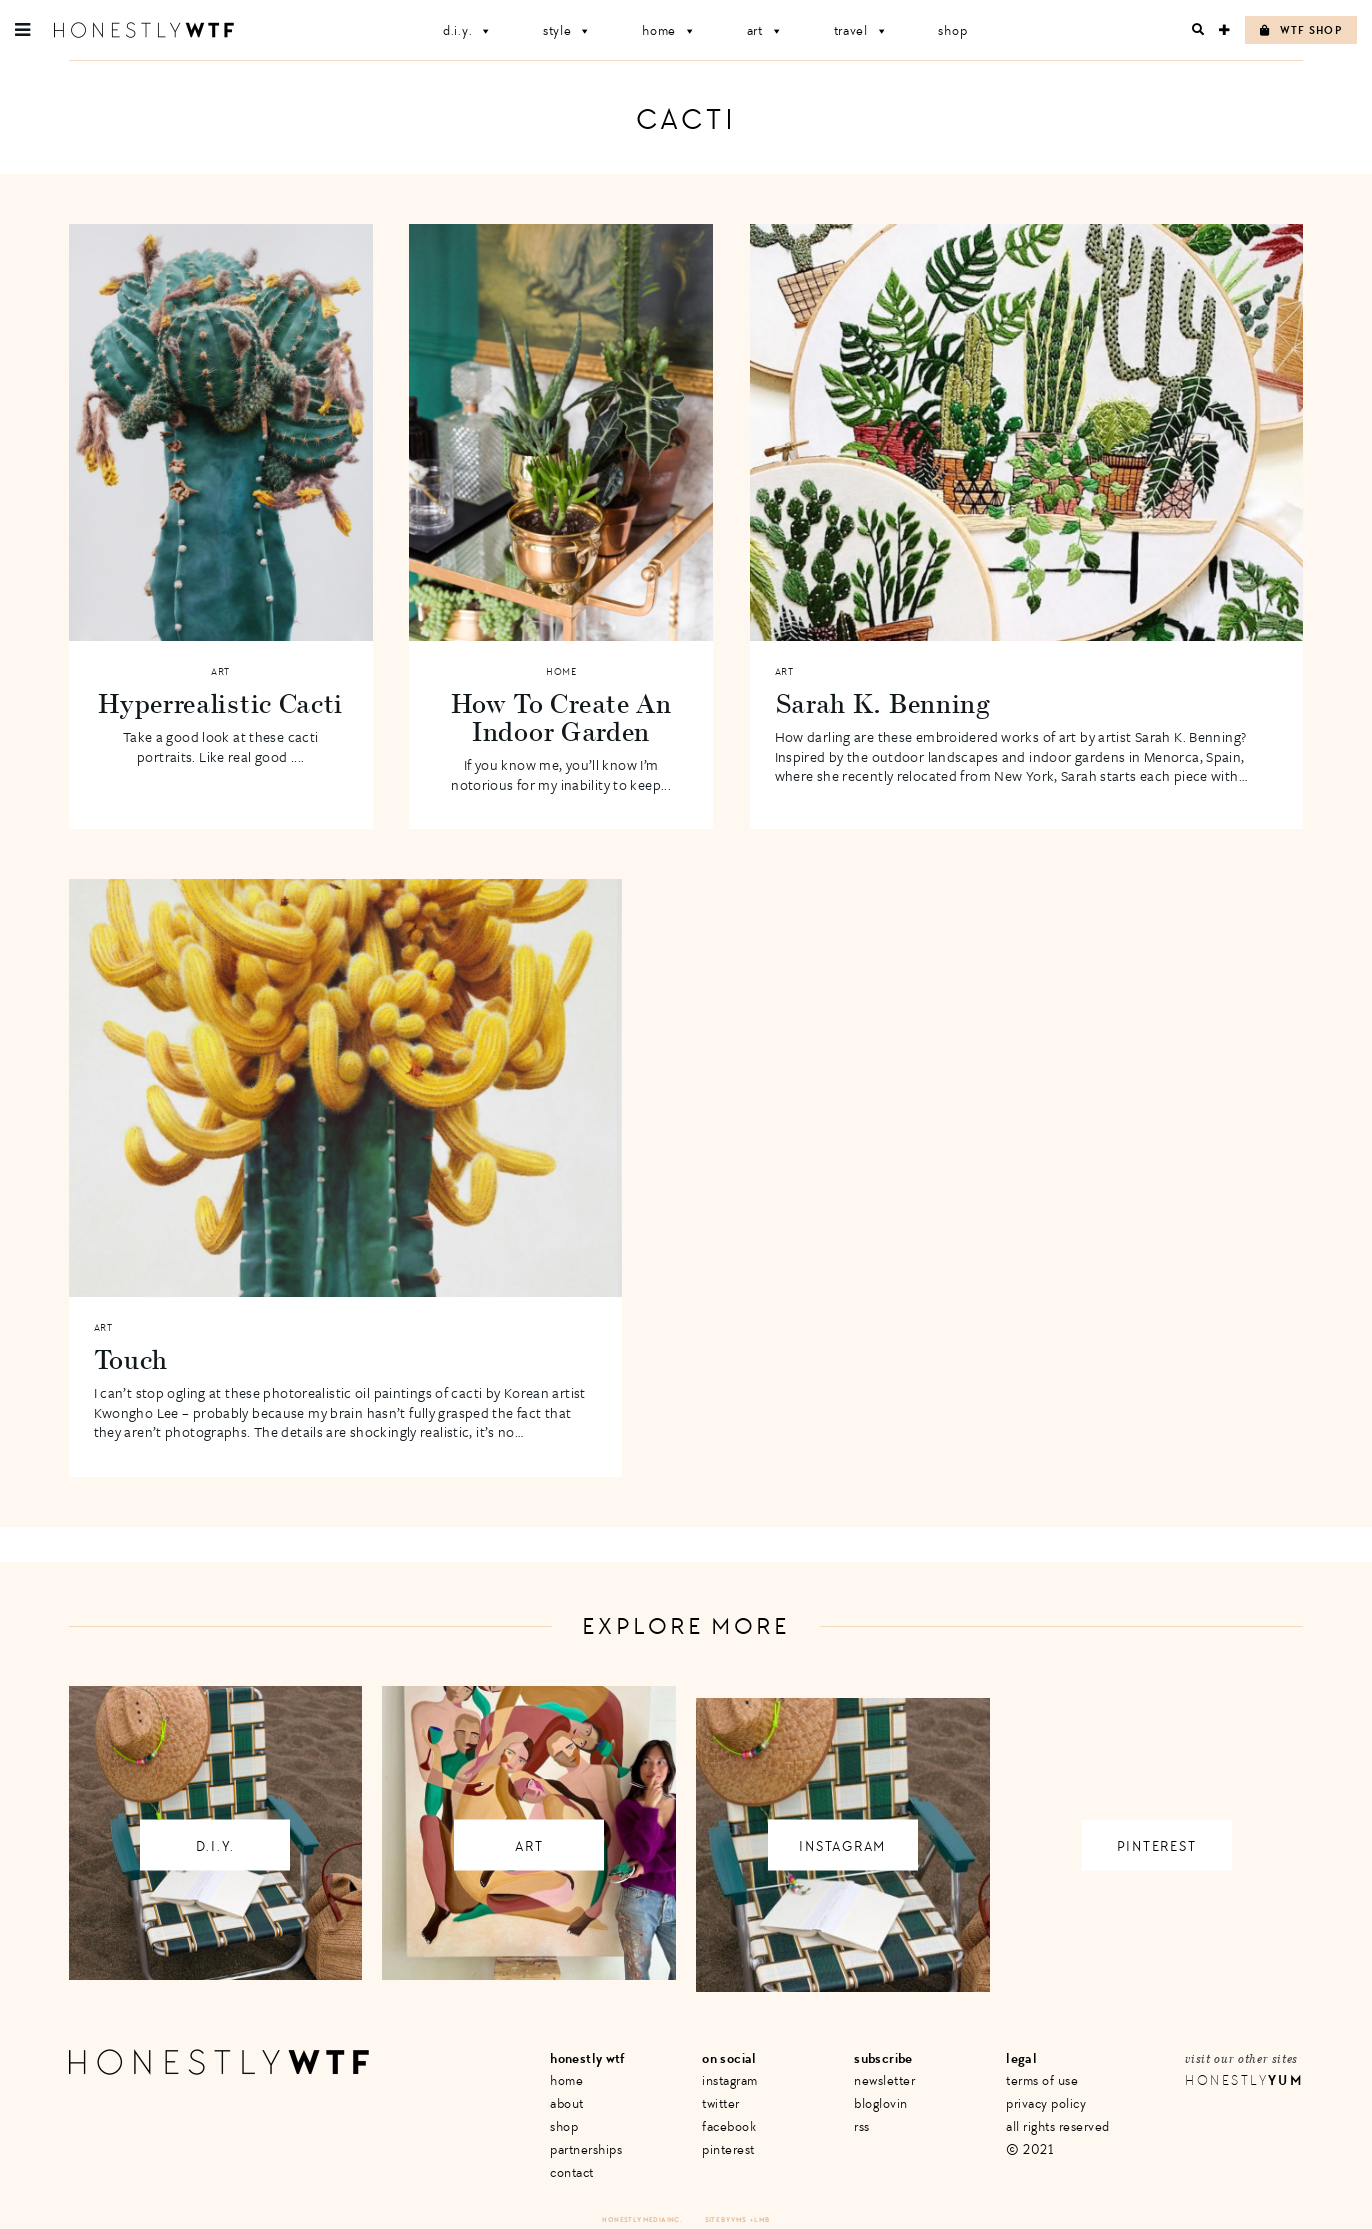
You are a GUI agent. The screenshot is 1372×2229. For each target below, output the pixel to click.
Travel (861, 30)
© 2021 (1029, 2149)
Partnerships (586, 2149)
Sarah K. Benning (883, 703)
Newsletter (884, 2080)
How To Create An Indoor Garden (561, 717)
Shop (952, 30)
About (567, 2103)
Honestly (1244, 2080)
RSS (862, 2126)
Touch (131, 1359)
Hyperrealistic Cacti (220, 703)
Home (669, 30)
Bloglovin (881, 2103)
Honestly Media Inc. (641, 2219)
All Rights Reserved (1058, 2126)
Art (765, 30)
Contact (572, 2172)
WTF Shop (1301, 30)
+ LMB (760, 2219)
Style (567, 30)
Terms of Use (1042, 2080)
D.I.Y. (468, 30)
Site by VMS (726, 2219)
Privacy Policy (1046, 2103)
